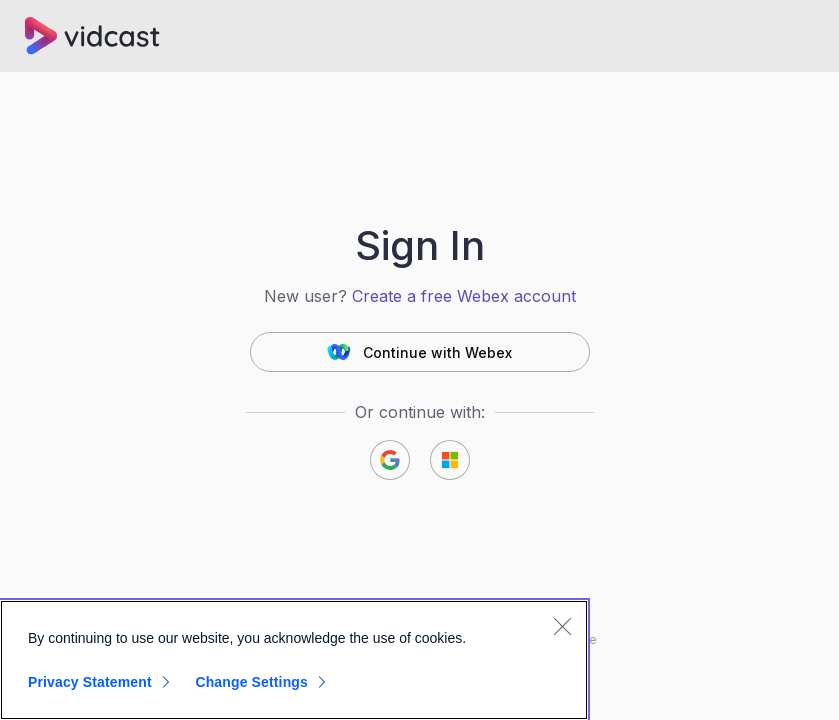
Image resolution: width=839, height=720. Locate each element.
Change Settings (251, 682)
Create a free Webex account (464, 296)
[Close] (562, 626)
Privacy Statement (90, 682)
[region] (294, 660)
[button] (420, 352)
